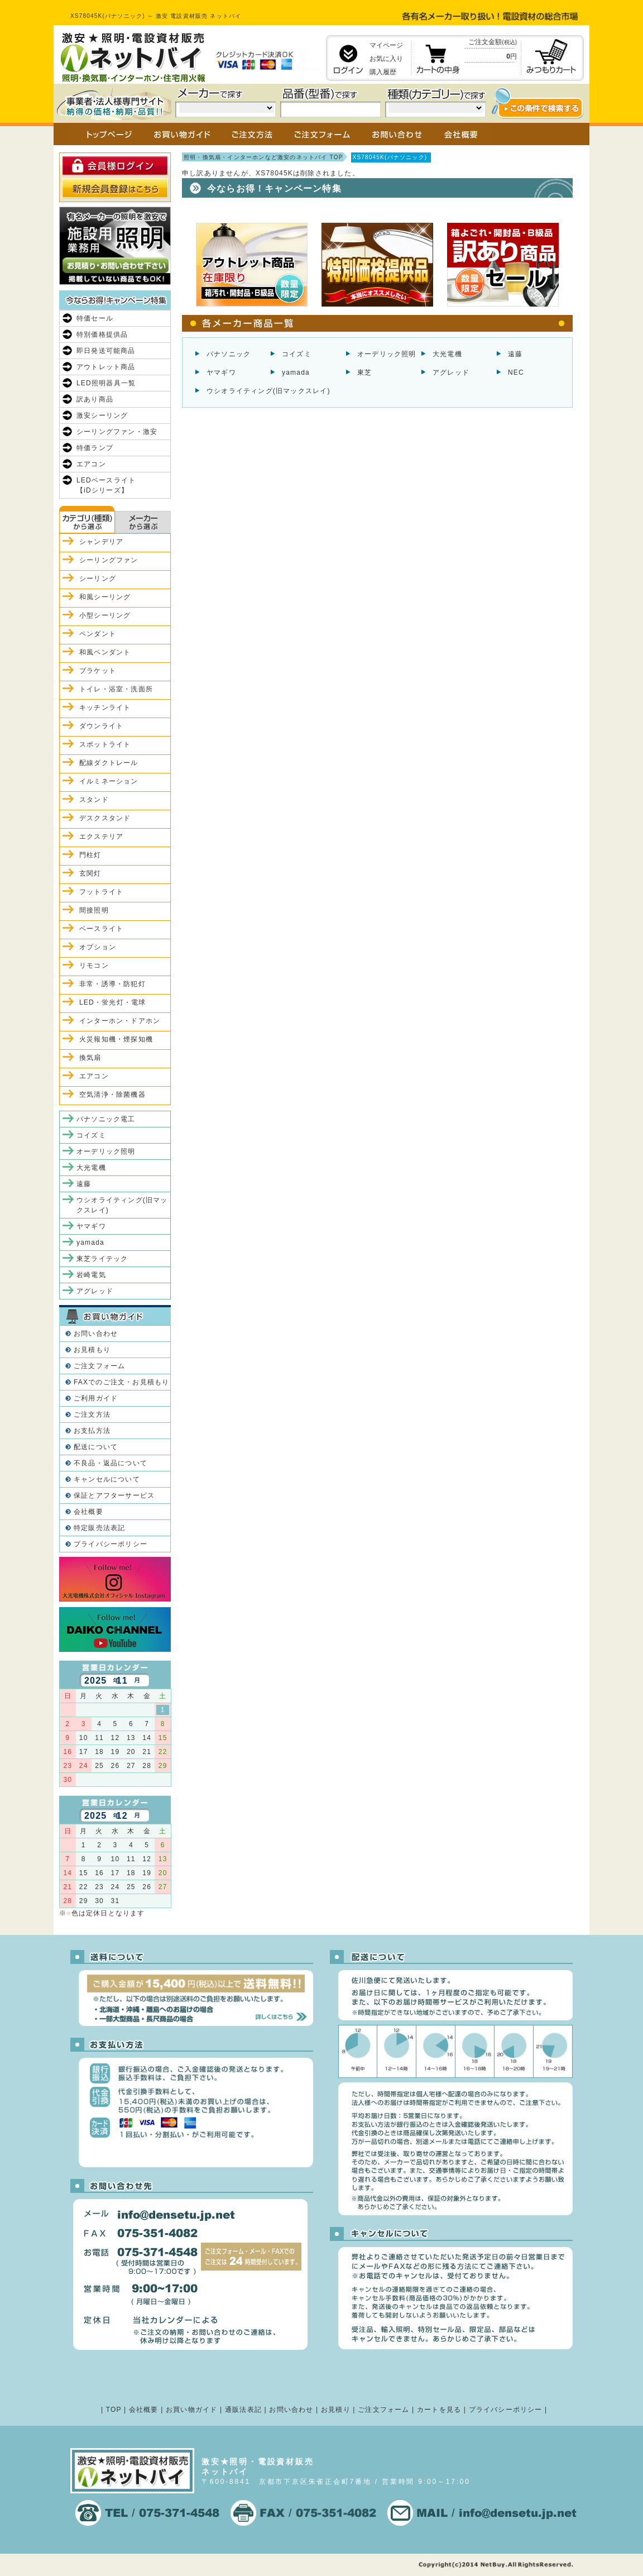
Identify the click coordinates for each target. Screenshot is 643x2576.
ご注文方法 (92, 1414)
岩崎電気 (91, 1275)
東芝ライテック (102, 1259)
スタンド (94, 800)
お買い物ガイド (191, 2409)
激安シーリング (102, 415)
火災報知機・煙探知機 (116, 1039)
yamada (296, 372)
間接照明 (94, 910)
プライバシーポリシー (110, 1544)
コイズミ (296, 354)
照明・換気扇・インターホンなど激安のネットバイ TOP (263, 157)
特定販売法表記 (99, 1528)
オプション (97, 947)
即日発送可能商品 (106, 351)
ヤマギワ (221, 372)
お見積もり (92, 1350)
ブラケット (97, 671)
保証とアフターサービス (114, 1495)
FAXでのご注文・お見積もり (121, 1382)
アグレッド (451, 372)
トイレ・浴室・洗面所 (116, 689)
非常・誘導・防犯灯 (112, 984)
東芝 (364, 372)
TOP (114, 2409)
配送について (96, 1447)
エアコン (91, 464)
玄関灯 (90, 873)
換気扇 (90, 1058)
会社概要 (88, 1512)
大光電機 (447, 354)
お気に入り (386, 59)
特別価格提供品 (102, 334)
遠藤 (515, 354)
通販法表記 (243, 2409)
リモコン (94, 965)
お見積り (336, 2409)
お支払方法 (92, 1431)
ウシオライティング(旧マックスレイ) (268, 391)
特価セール (94, 318)
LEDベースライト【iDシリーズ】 (106, 485)
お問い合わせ (96, 1333)
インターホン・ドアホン (119, 1021)
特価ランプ (94, 448)
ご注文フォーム (99, 1366)
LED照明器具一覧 (106, 383)
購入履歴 (383, 72)
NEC (516, 372)
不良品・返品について (110, 1463)
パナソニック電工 (106, 1119)
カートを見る (439, 2409)
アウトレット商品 (106, 367)
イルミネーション (108, 781)
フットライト (101, 892)
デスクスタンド (105, 818)
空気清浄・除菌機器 (112, 1094)
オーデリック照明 (386, 354)
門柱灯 (90, 855)
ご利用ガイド (96, 1398)
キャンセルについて (107, 1479)
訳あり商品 (94, 399)
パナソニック (229, 354)
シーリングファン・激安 (116, 432)
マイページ (386, 45)
